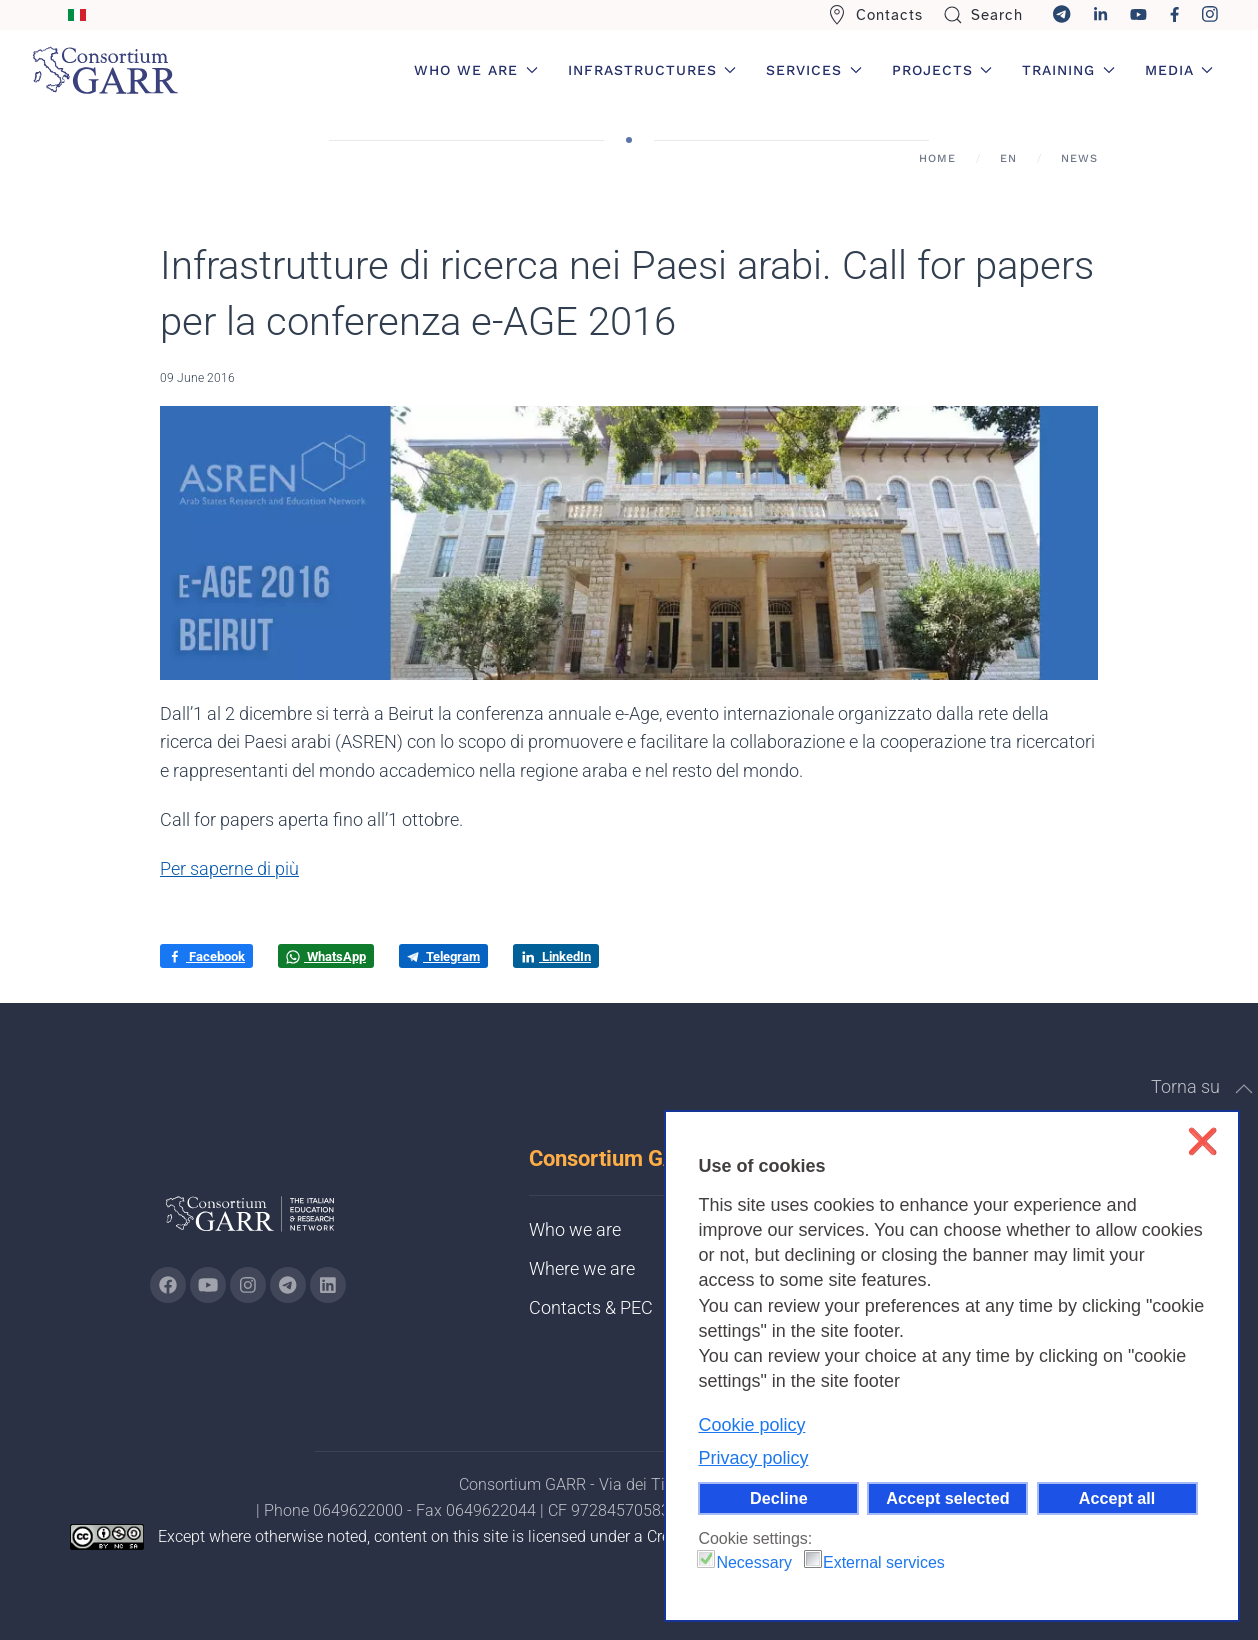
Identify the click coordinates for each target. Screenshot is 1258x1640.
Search (983, 15)
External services (884, 1562)
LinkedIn (556, 957)
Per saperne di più (229, 868)
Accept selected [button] (947, 1498)
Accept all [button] (1117, 1498)
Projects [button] (942, 70)
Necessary (754, 1562)
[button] (1244, 1089)
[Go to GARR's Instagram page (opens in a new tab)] (168, 1285)
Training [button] (1068, 70)
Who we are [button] (476, 70)
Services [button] (814, 70)
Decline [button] (779, 1498)
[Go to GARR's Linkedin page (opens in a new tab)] (328, 1285)
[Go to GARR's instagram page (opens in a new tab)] (248, 1285)
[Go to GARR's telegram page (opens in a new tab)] (288, 1285)
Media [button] (1179, 70)
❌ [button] (1202, 1141)
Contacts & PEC (591, 1307)
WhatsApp (326, 957)
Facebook (206, 957)
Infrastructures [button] (652, 70)
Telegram (443, 956)
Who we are (575, 1229)
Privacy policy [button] (753, 1458)
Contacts (875, 15)
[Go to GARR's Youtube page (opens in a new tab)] (208, 1285)
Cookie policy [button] (751, 1425)
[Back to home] (105, 70)
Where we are (582, 1268)
